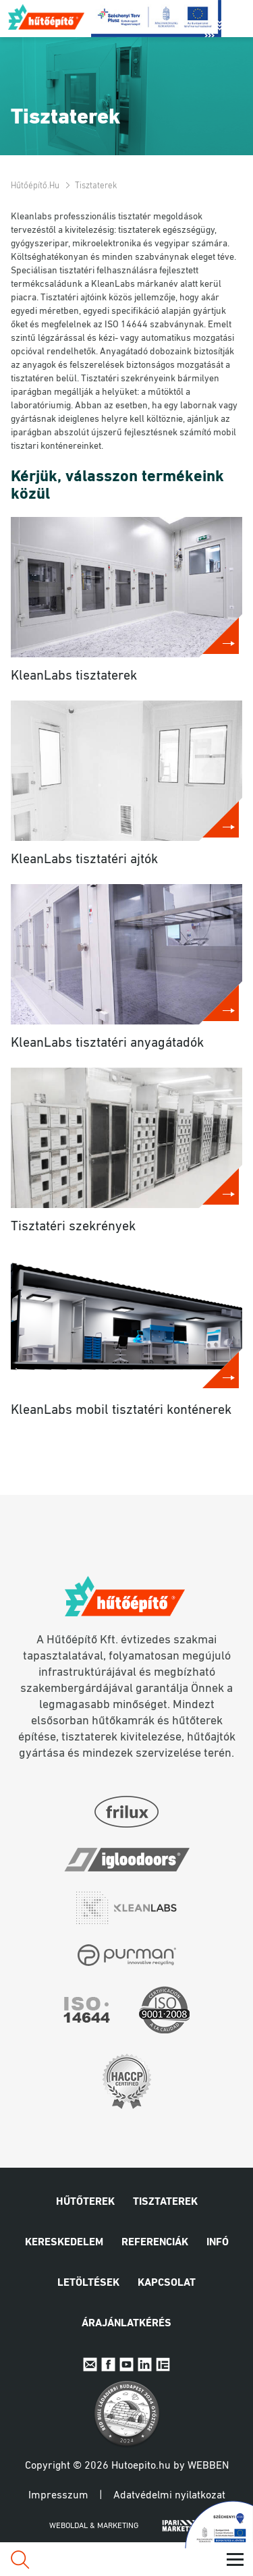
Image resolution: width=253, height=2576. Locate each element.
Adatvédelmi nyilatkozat (169, 2495)
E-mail (90, 2364)
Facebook (108, 2364)
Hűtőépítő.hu (47, 17)
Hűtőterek (85, 2202)
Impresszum (58, 2495)
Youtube (126, 2364)
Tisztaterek (165, 2202)
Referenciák (154, 2242)
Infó (217, 2242)
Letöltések (88, 2283)
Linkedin (145, 2364)
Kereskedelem (64, 2242)
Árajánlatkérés (126, 2323)
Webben (208, 2466)
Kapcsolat (167, 2283)
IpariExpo (163, 2364)
